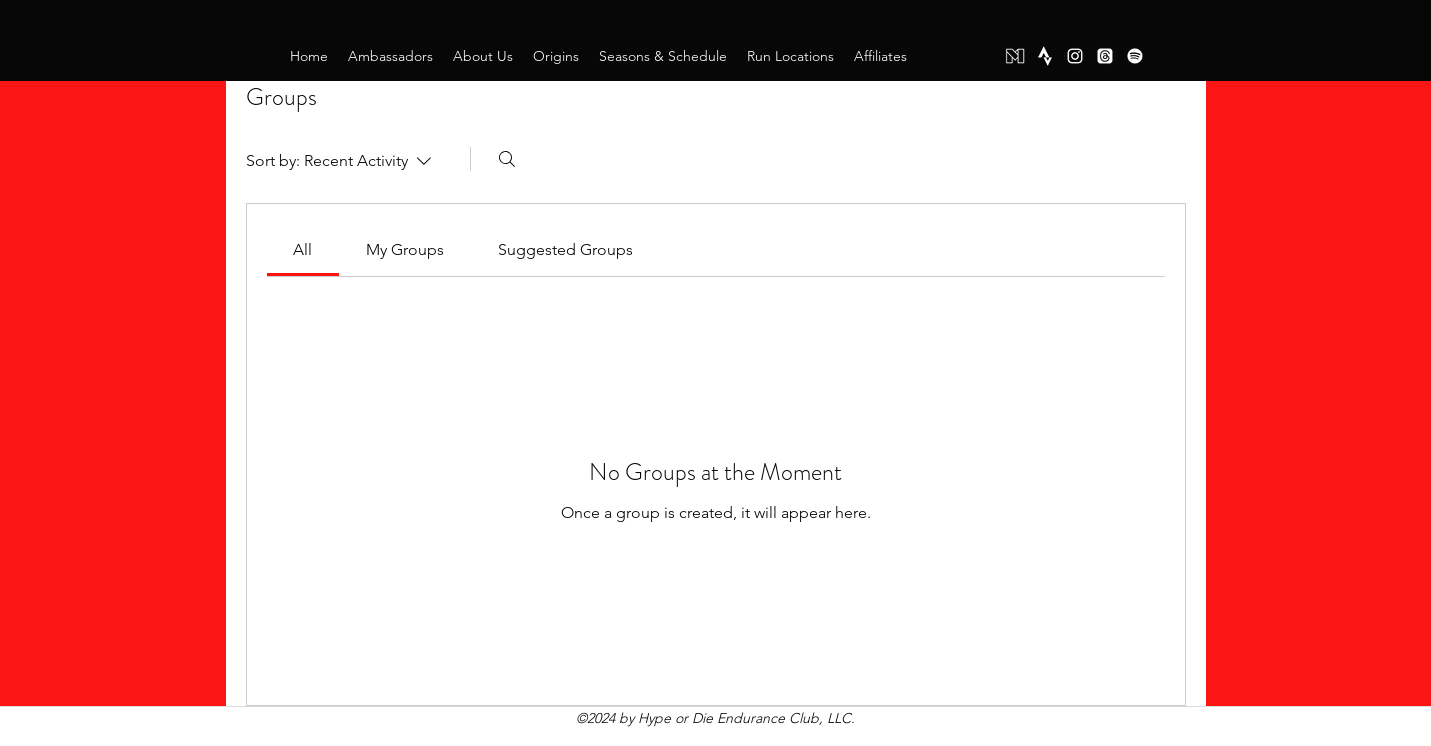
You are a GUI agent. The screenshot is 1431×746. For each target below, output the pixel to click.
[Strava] (1045, 56)
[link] (302, 249)
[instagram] (1075, 56)
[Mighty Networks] (1015, 56)
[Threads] (1105, 56)
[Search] (507, 159)
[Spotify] (1135, 56)
